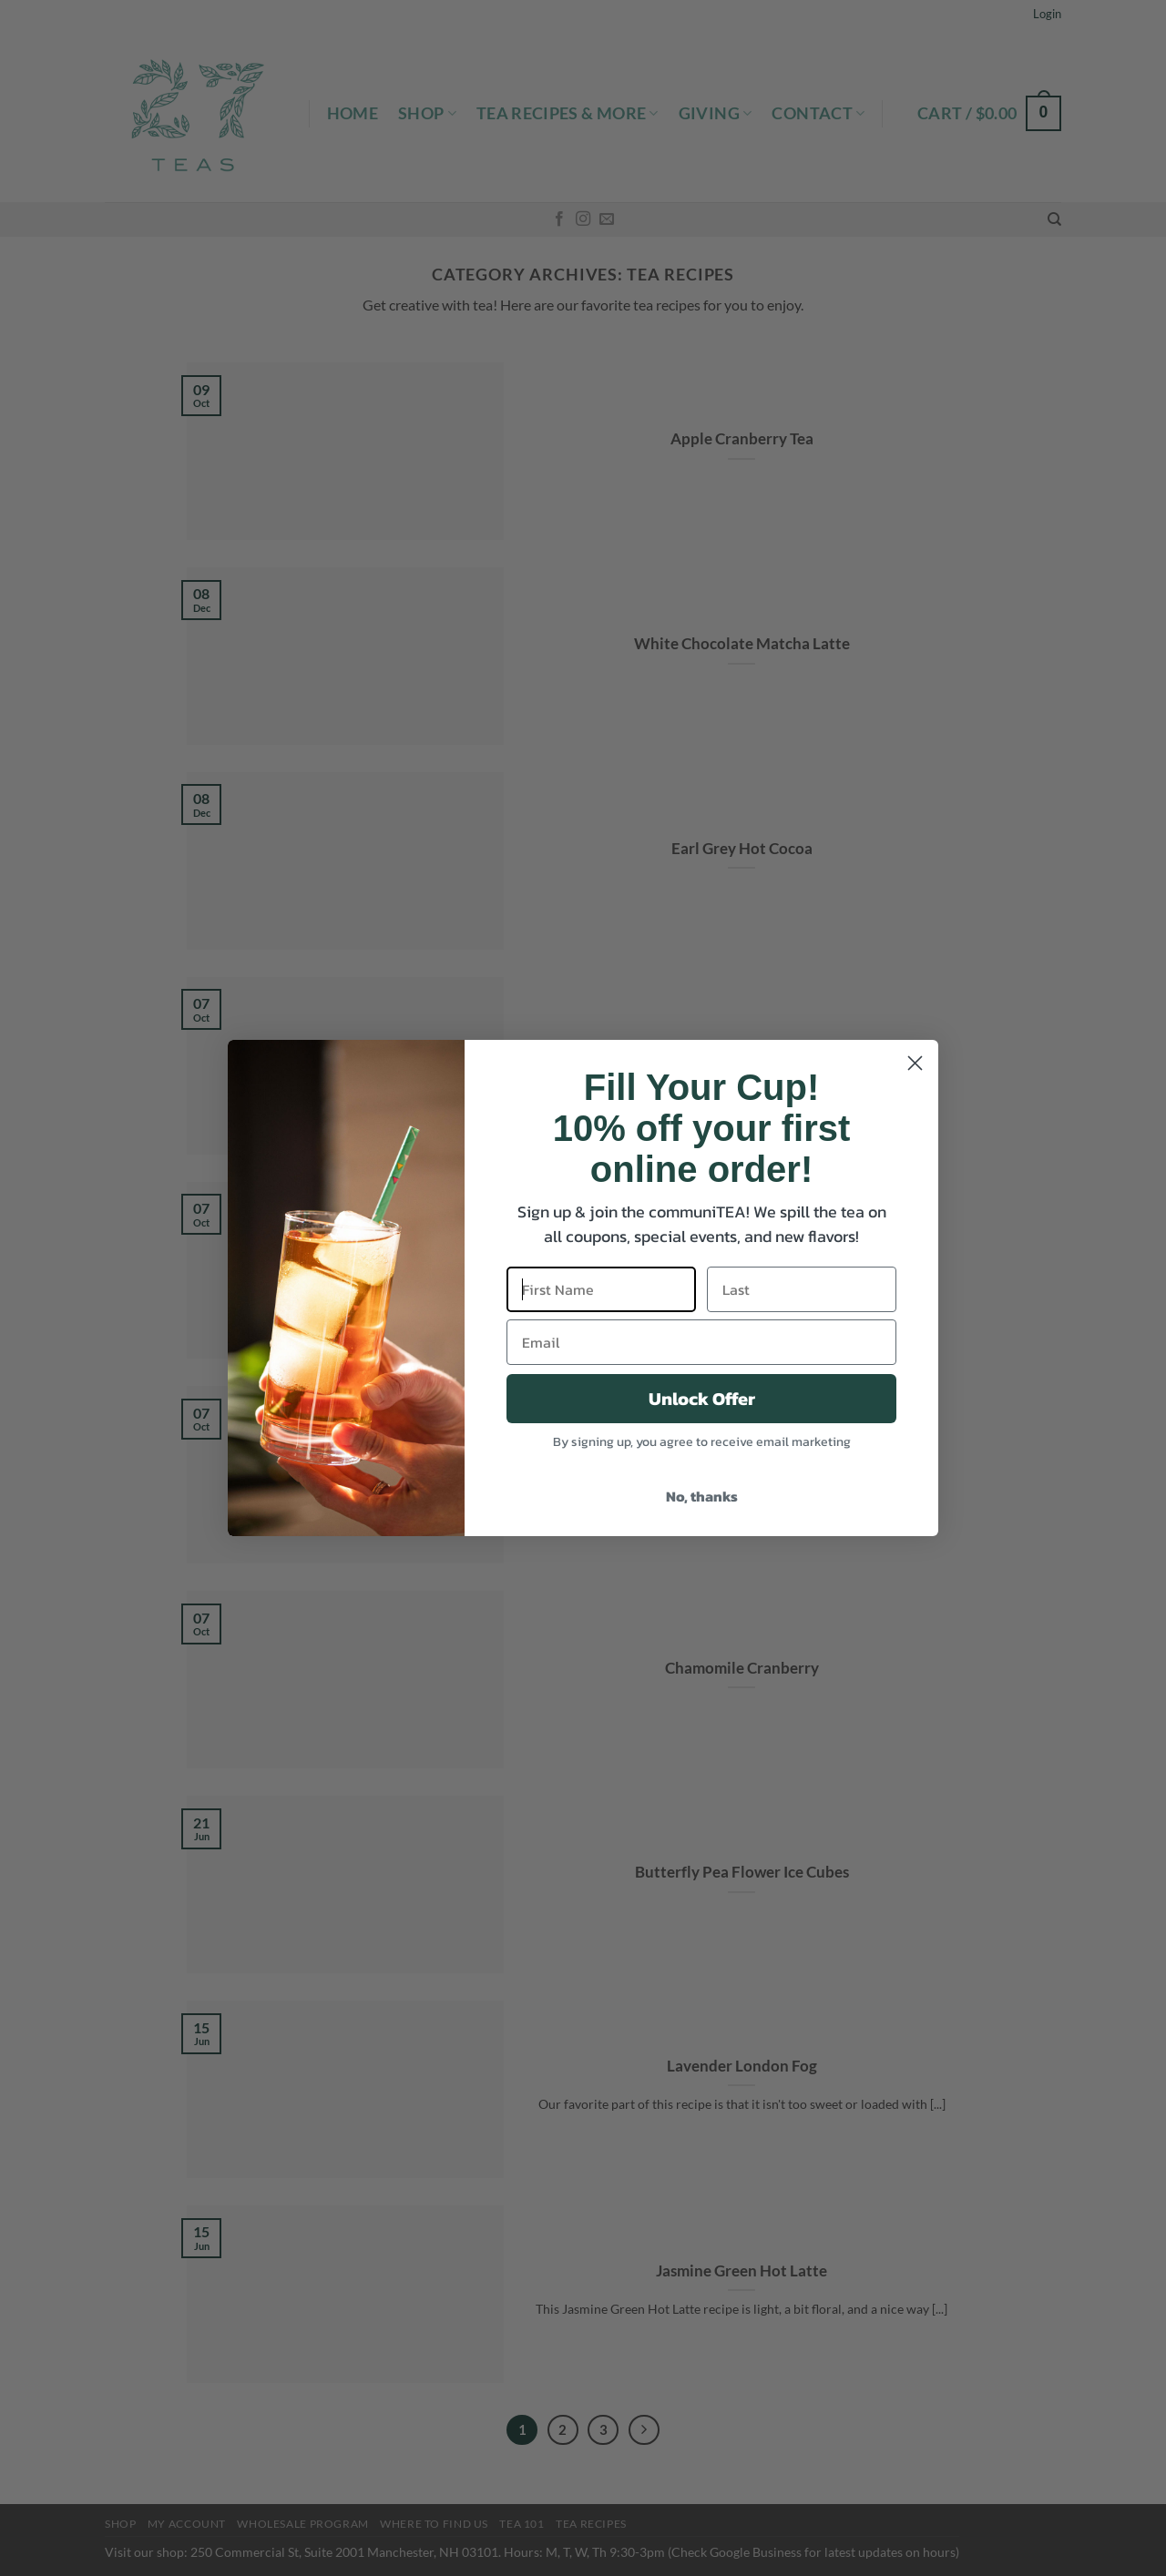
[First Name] (601, 1289)
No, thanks (702, 1496)
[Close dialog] (915, 1063)
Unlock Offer (702, 1398)
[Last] (801, 1289)
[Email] (701, 1342)
